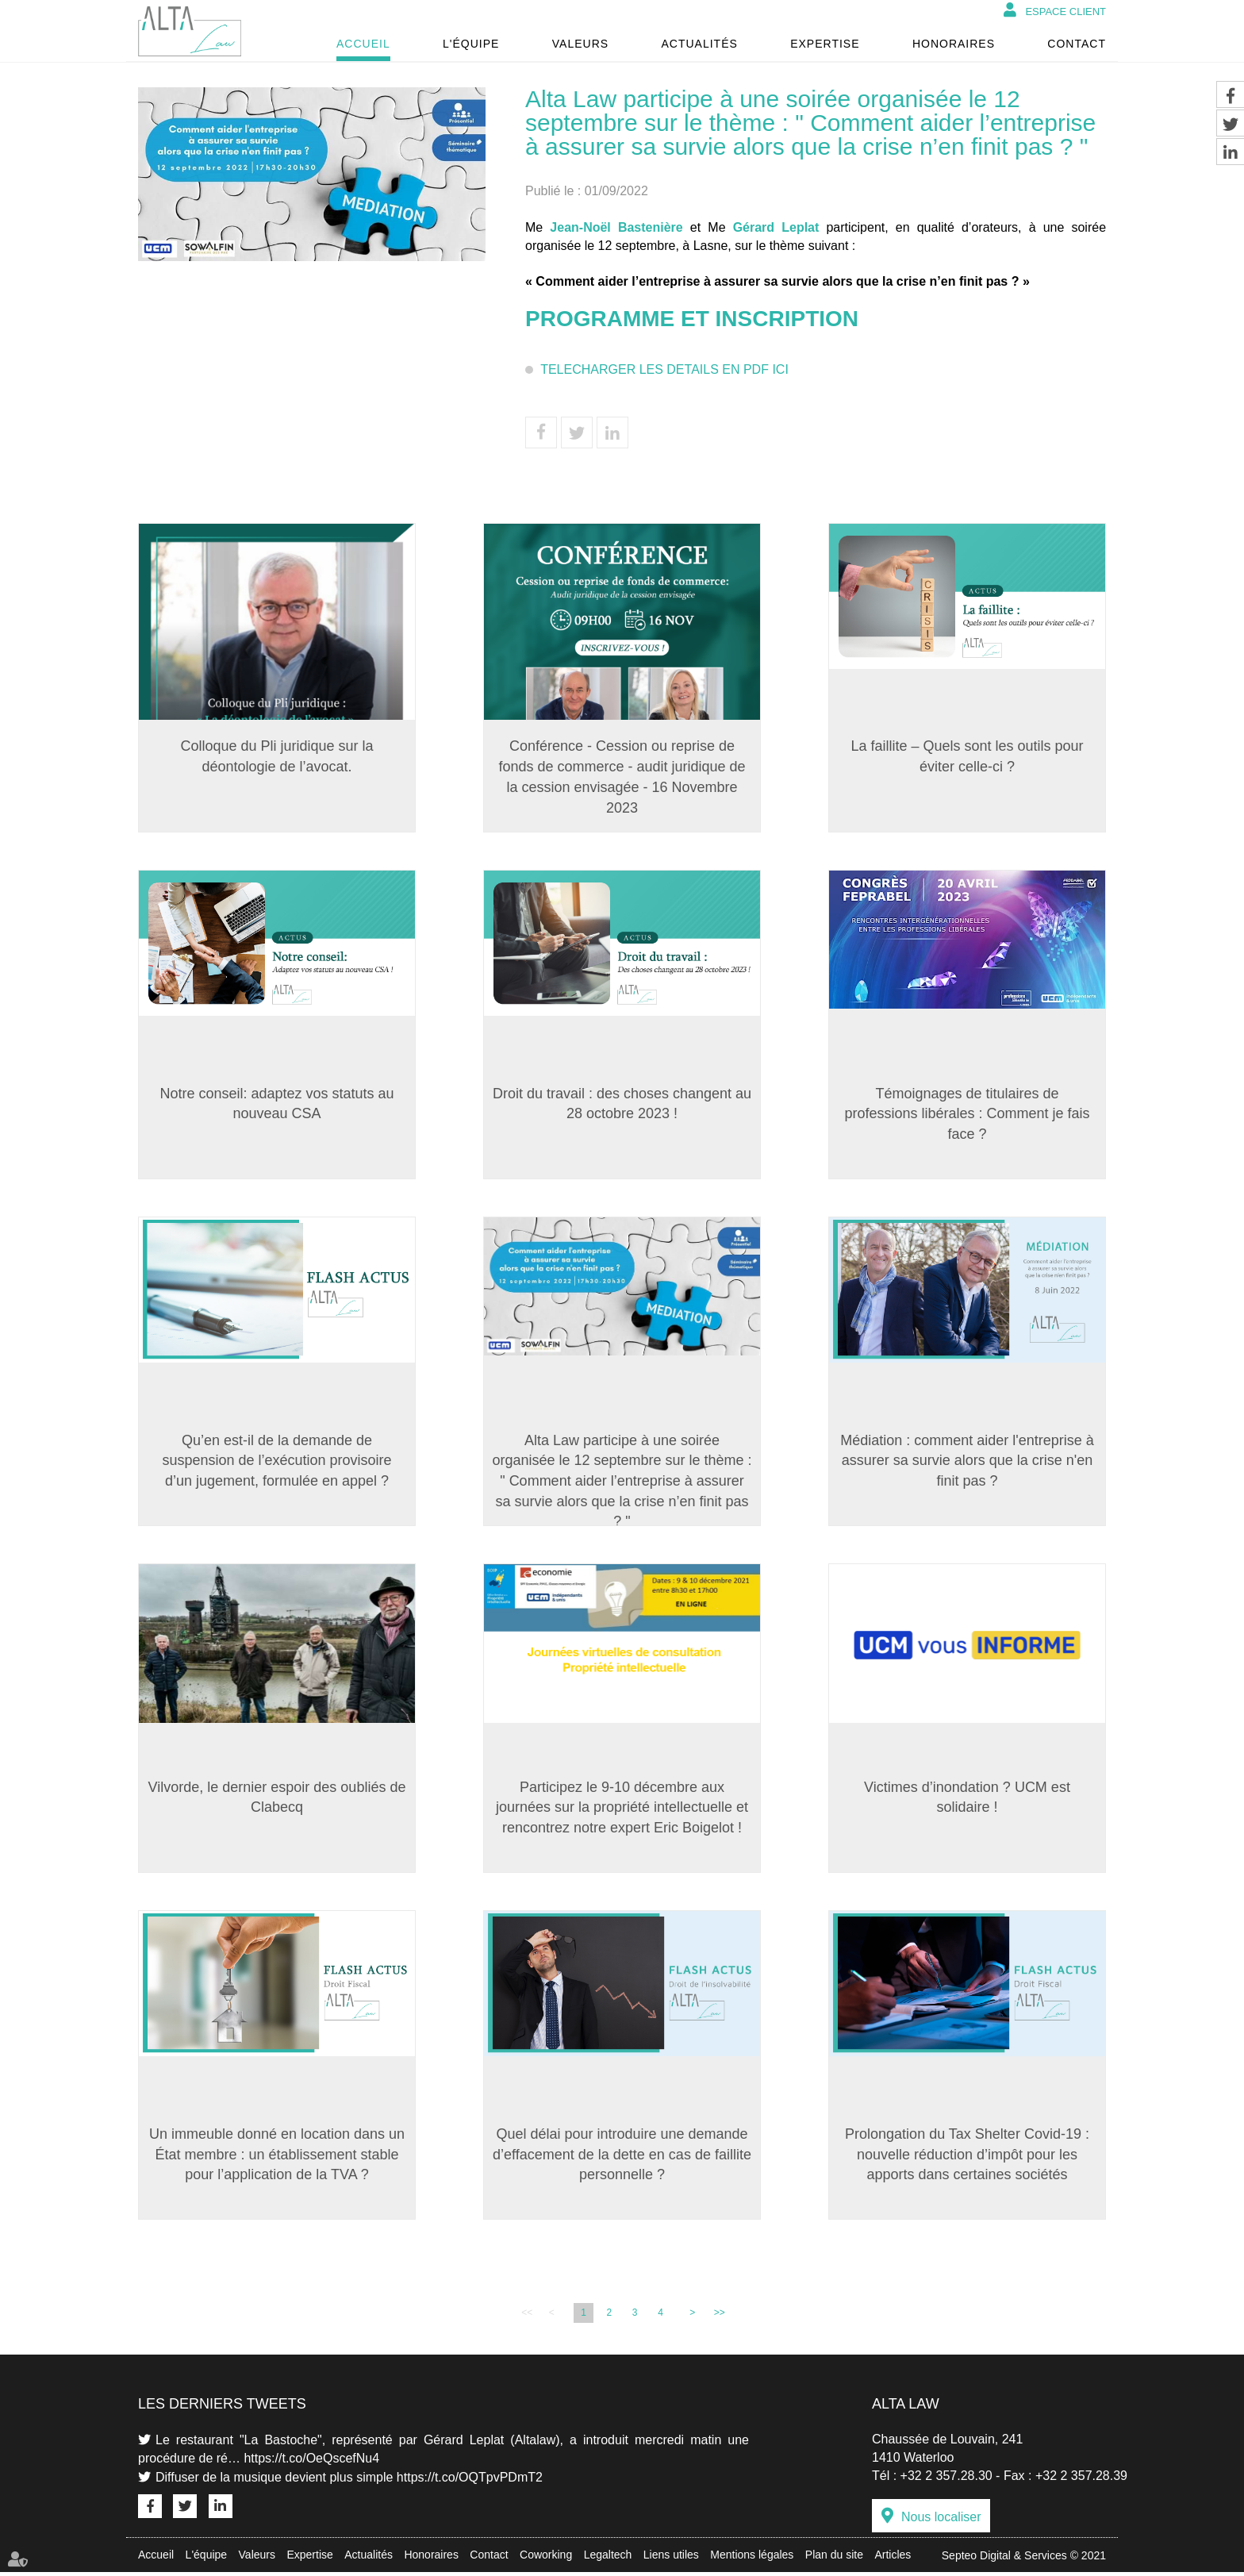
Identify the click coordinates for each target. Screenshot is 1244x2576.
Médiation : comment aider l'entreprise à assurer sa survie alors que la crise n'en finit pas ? (967, 1461)
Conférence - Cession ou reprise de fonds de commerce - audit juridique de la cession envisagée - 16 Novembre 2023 (621, 776)
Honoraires (953, 43)
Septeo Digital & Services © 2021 (1024, 2559)
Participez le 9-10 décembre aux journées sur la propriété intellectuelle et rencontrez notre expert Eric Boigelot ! (622, 1809)
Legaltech (608, 2558)
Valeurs (580, 43)
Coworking (546, 2558)
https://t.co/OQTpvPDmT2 (470, 2480)
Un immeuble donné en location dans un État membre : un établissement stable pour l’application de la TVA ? (277, 2156)
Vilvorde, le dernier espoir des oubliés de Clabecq (277, 1799)
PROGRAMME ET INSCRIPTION (695, 318)
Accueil (363, 43)
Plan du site (834, 2558)
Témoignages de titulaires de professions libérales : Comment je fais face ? (966, 1114)
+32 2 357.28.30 (946, 2479)
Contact (1076, 43)
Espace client (1065, 11)
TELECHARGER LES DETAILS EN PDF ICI (664, 369)
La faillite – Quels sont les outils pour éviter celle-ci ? (966, 756)
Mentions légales (751, 2558)
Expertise (824, 43)
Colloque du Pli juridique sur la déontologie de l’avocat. (276, 756)
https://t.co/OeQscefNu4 (311, 2461)
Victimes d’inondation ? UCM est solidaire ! (967, 1799)
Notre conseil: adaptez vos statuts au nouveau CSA (276, 1104)
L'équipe (471, 43)
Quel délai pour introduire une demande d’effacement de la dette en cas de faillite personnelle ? (622, 2156)
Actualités (699, 43)
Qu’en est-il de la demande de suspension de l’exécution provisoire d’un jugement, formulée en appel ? (276, 1461)
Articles (892, 2558)
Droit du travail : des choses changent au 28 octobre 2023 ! (622, 1104)
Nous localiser (941, 2521)
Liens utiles (671, 2558)
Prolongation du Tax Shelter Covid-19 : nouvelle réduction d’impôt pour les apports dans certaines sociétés (967, 2156)
